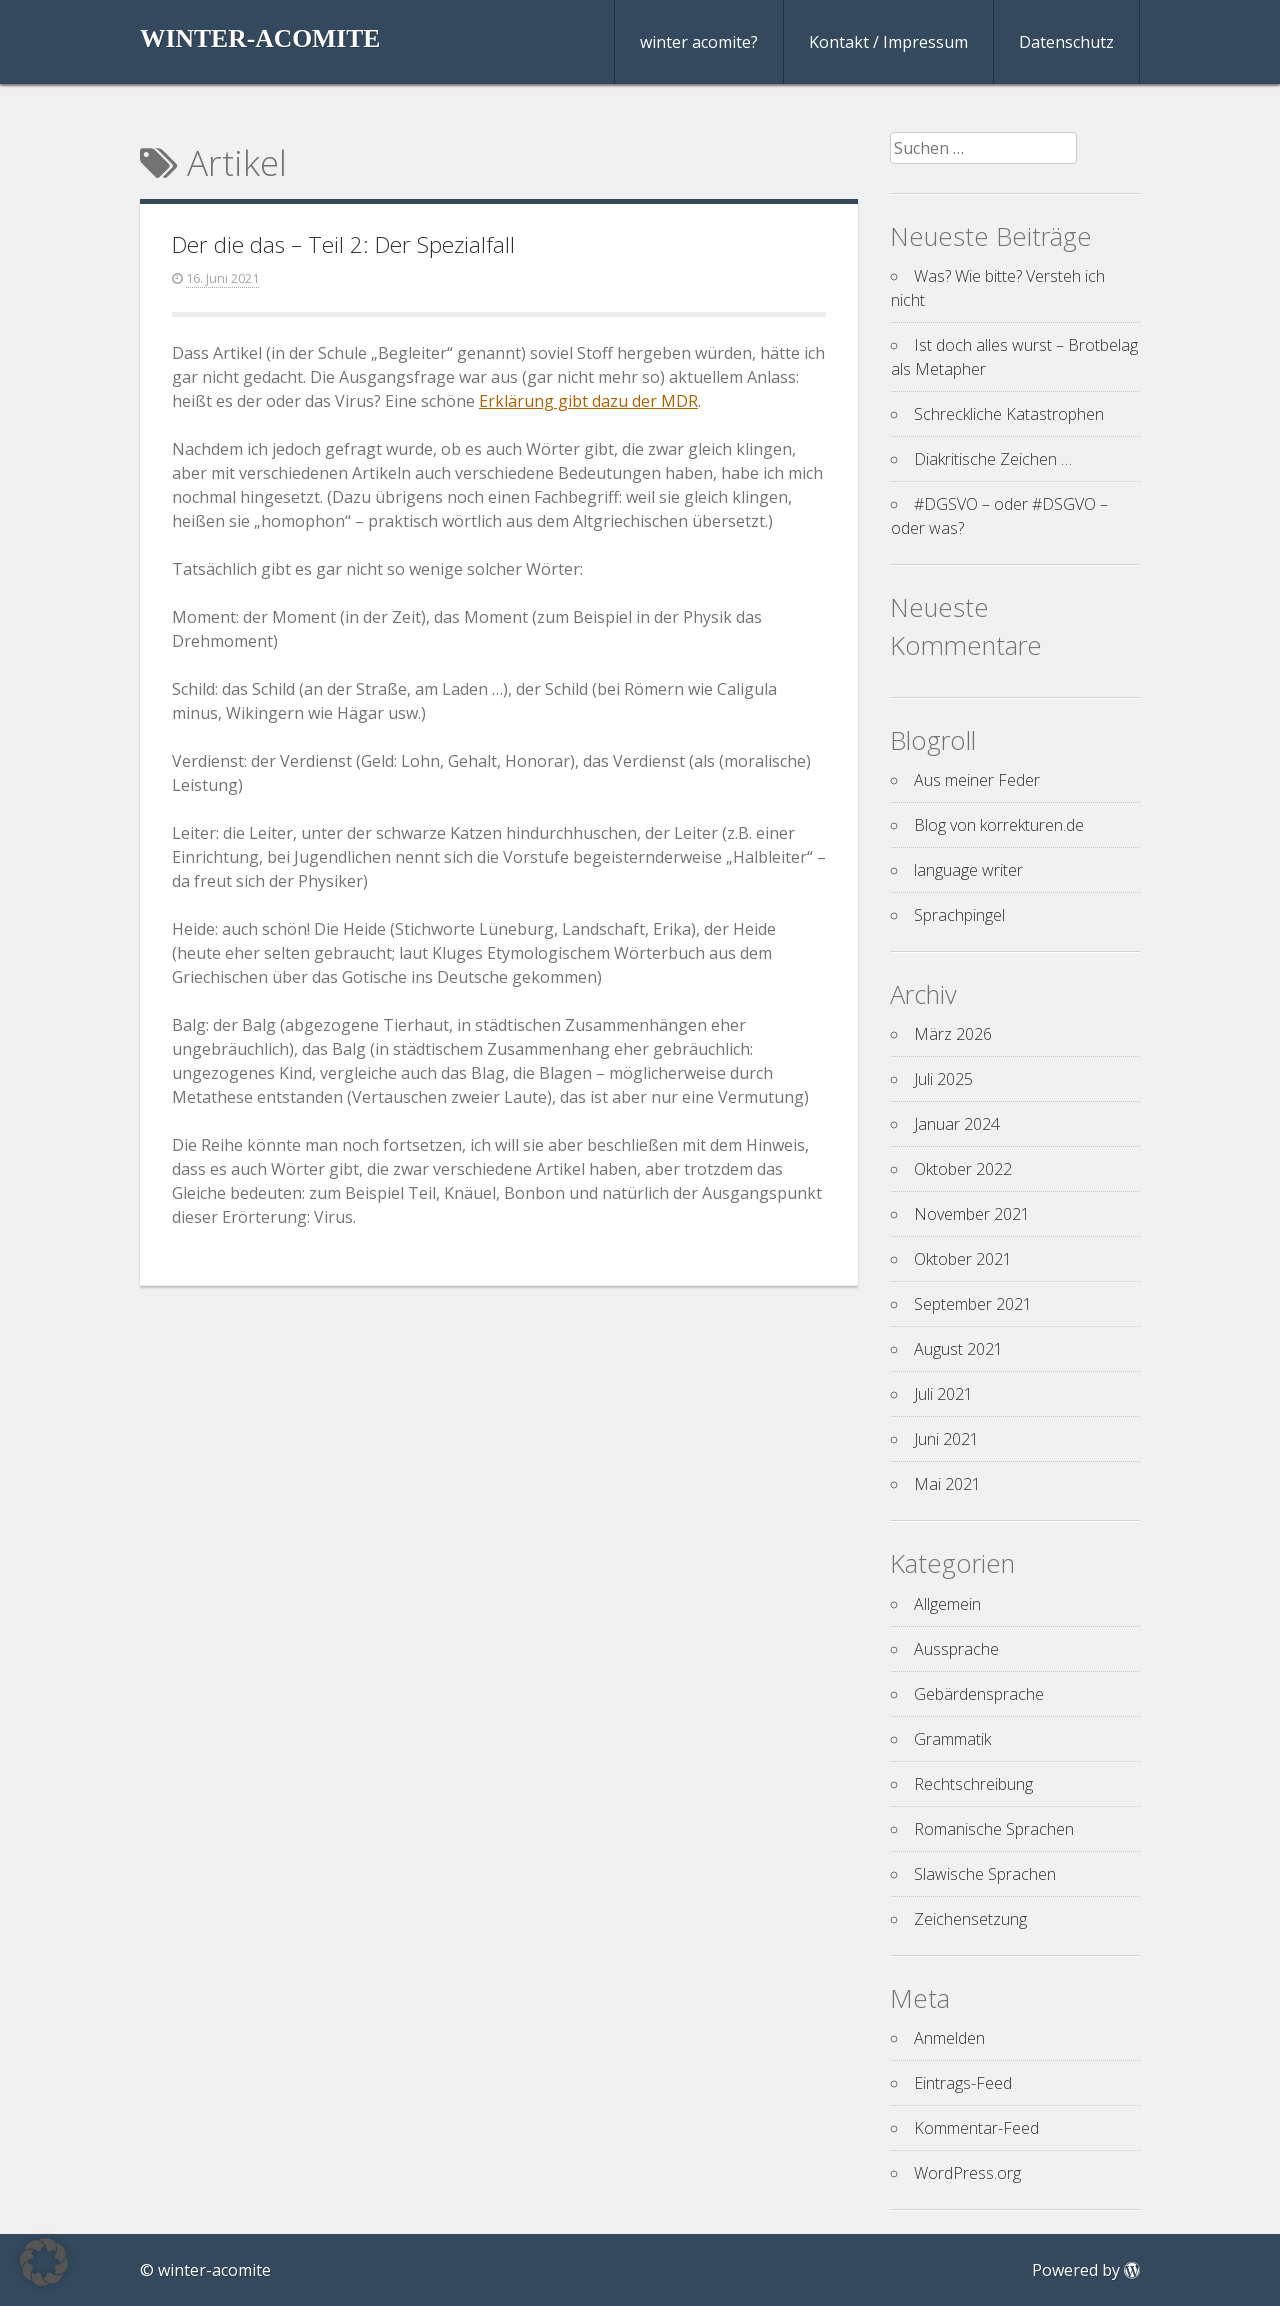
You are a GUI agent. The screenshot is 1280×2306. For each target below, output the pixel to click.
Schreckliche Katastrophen (1009, 414)
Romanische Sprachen (994, 1829)
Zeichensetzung (970, 1919)
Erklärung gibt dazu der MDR (588, 401)
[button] (44, 2262)
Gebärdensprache (979, 1694)
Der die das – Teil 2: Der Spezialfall (343, 244)
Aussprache (956, 1649)
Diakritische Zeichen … (993, 459)
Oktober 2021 (963, 1259)
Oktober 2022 (963, 1169)
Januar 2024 (957, 1124)
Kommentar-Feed (976, 2128)
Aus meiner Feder (977, 780)
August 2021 (958, 1349)
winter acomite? (699, 42)
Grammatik (952, 1739)
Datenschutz (1066, 42)
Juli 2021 (943, 1394)
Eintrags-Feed (963, 2083)
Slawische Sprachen (985, 1874)
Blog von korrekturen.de (999, 825)
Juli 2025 (943, 1079)
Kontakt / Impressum (888, 42)
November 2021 (972, 1214)
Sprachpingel (959, 915)
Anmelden (949, 2038)
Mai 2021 (947, 1484)
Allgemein (947, 1604)
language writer (968, 870)
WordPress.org (967, 2173)
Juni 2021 (946, 1439)
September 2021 (973, 1304)
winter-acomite (260, 38)
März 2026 (953, 1034)
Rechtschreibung (973, 1784)
